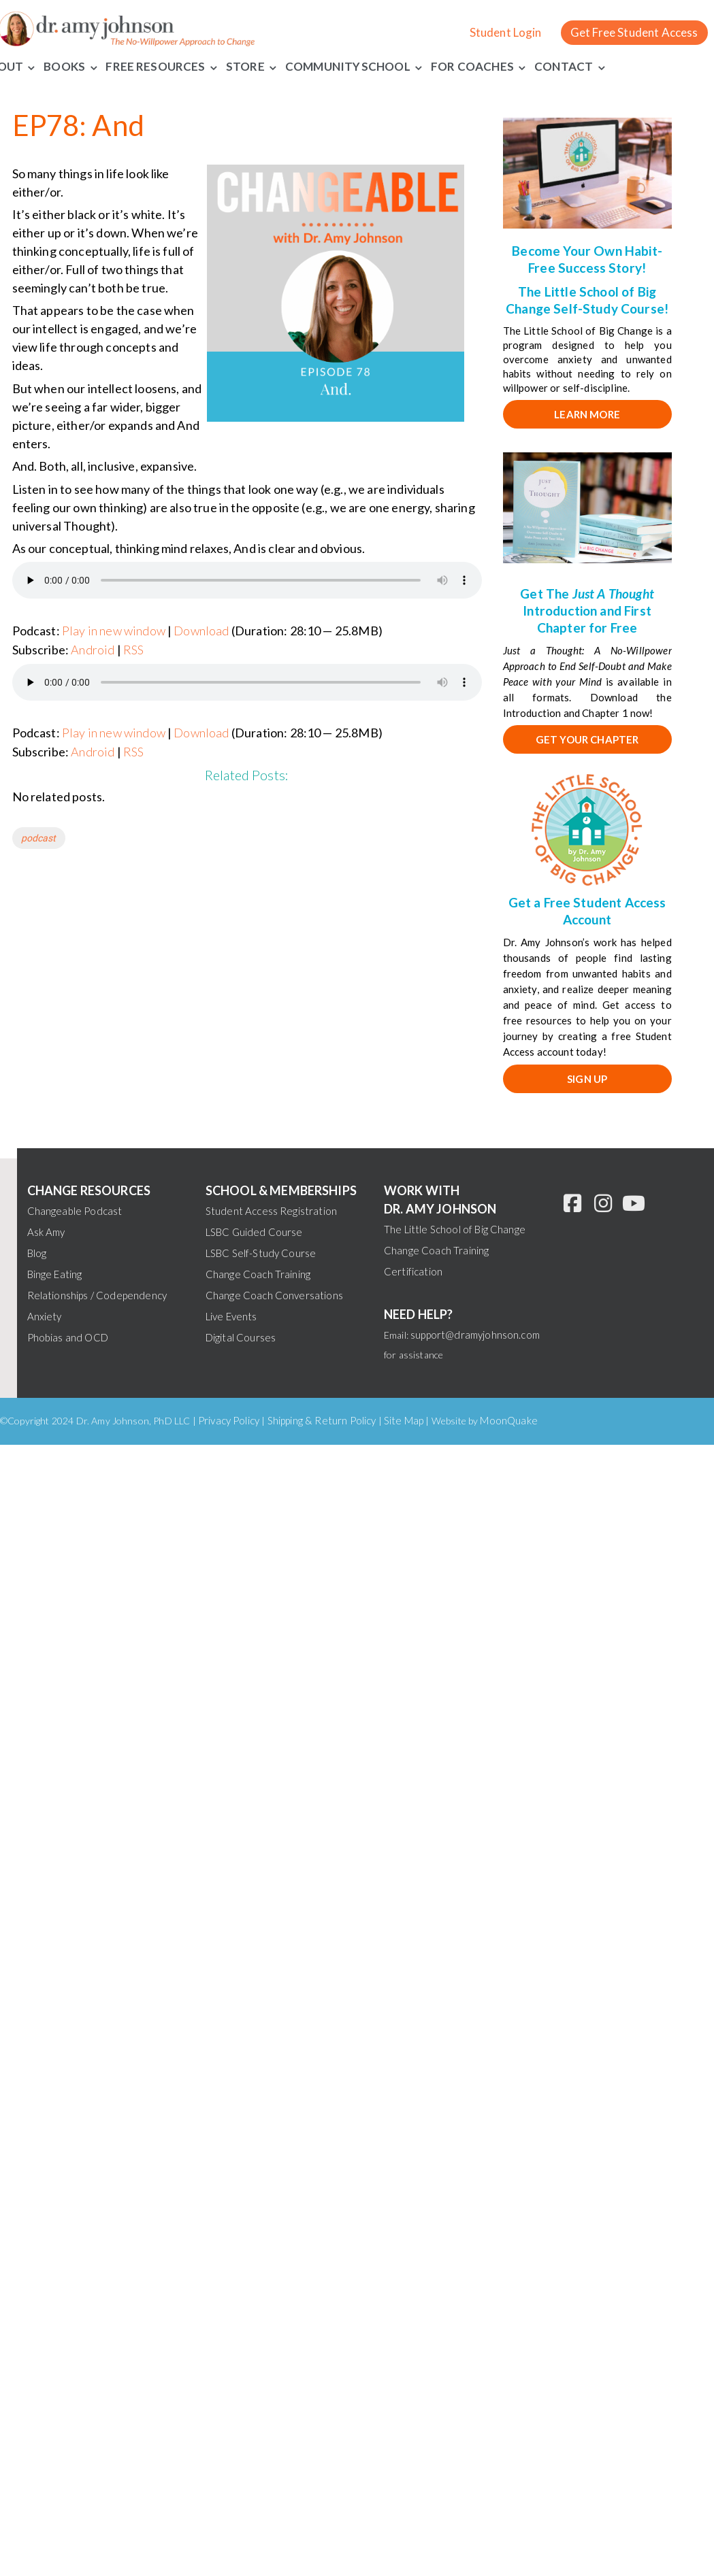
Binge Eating (54, 1274)
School (385, 66)
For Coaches (472, 66)
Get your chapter (587, 739)
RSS (133, 649)
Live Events (231, 1316)
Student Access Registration (271, 1211)
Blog (37, 1253)
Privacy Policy (228, 1420)
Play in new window (113, 630)
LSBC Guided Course (254, 1232)
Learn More (587, 414)
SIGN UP (587, 1079)
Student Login (506, 32)
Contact (563, 66)
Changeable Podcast (75, 1211)
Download (201, 630)
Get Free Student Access (634, 32)
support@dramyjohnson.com (475, 1334)
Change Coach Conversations (274, 1295)
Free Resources (155, 66)
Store (245, 66)
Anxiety (44, 1316)
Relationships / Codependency (97, 1295)
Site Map (403, 1420)
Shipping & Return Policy (321, 1420)
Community (322, 66)
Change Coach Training (258, 1274)
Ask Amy (46, 1232)
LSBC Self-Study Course (261, 1253)
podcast (38, 838)
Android (92, 649)
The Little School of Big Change (454, 1229)
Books (64, 66)
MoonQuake (508, 1420)
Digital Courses (241, 1337)
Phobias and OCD (67, 1337)
